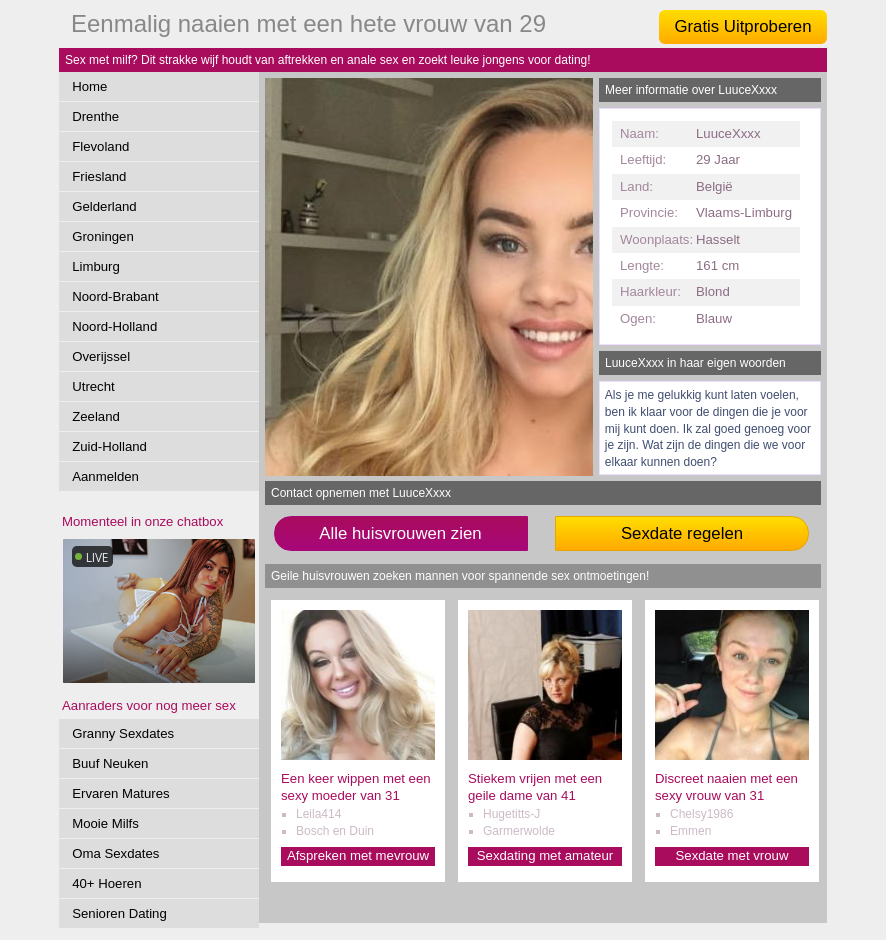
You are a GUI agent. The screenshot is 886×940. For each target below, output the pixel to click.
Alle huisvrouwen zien (400, 533)
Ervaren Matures (120, 793)
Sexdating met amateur (545, 855)
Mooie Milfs (105, 823)
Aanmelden (105, 476)
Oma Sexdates (115, 853)
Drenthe (95, 116)
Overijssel (101, 356)
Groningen (103, 236)
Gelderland (104, 206)
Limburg (96, 266)
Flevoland (100, 146)
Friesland (99, 176)
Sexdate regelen (682, 533)
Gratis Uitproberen (742, 26)
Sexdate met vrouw (732, 855)
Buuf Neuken (110, 763)
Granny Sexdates (123, 733)
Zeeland (96, 416)
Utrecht (93, 386)
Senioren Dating (119, 913)
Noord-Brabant (115, 296)
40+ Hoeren (106, 883)
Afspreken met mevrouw (358, 855)
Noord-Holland (114, 326)
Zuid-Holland (109, 446)
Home (89, 86)
